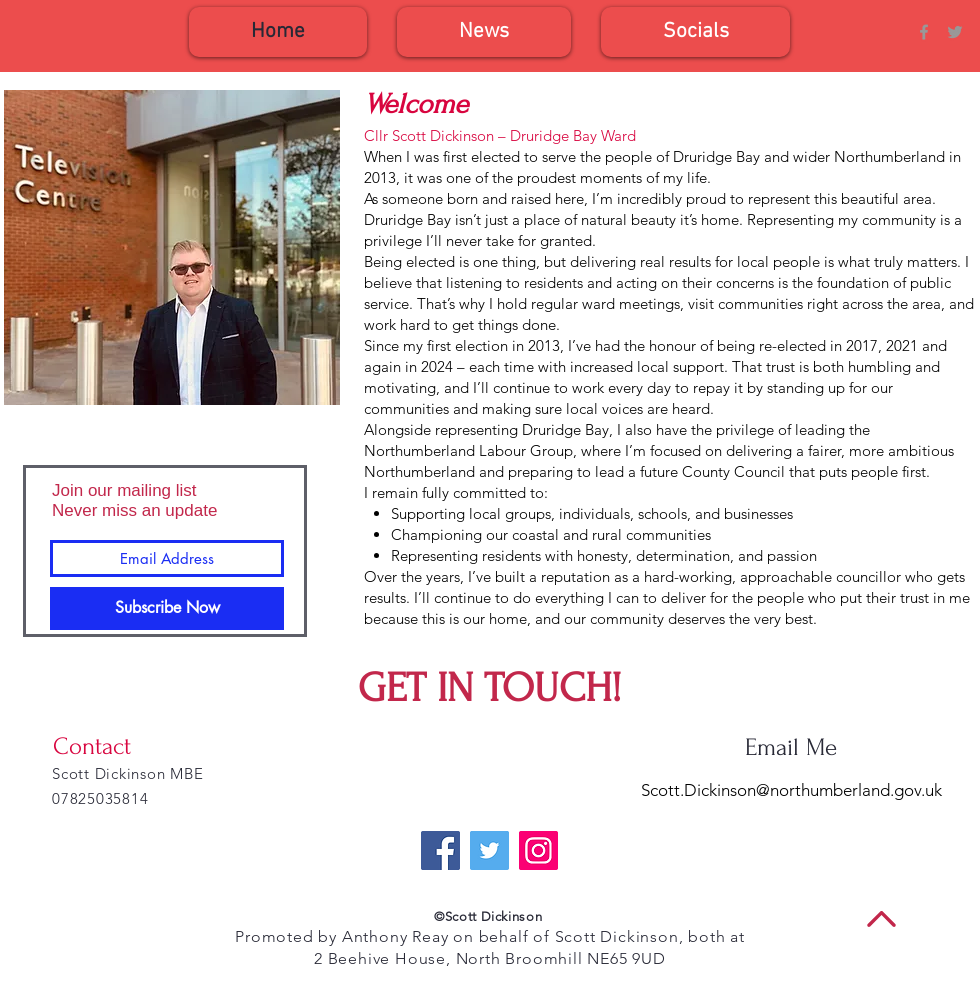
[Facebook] (440, 850)
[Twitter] (489, 850)
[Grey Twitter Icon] (955, 32)
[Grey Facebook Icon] (924, 32)
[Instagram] (538, 850)
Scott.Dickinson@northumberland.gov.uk (791, 790)
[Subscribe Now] (167, 608)
